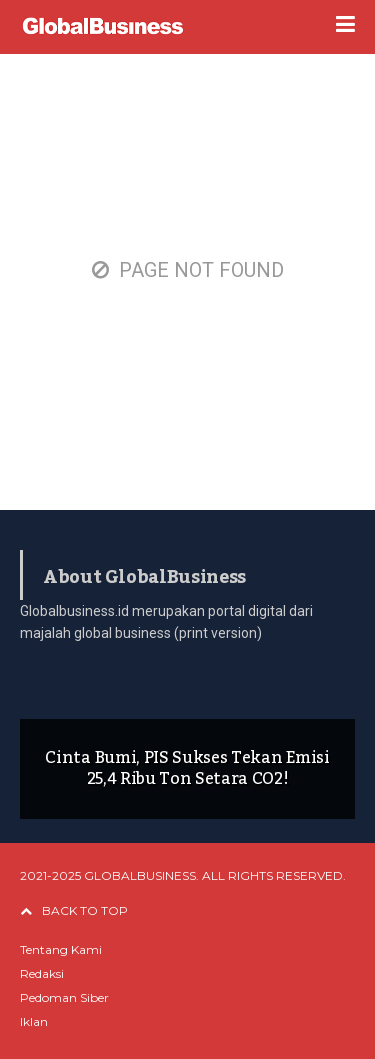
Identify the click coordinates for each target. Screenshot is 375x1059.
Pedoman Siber (64, 997)
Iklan (34, 1021)
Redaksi (42, 973)
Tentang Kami (61, 949)
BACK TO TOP (74, 910)
